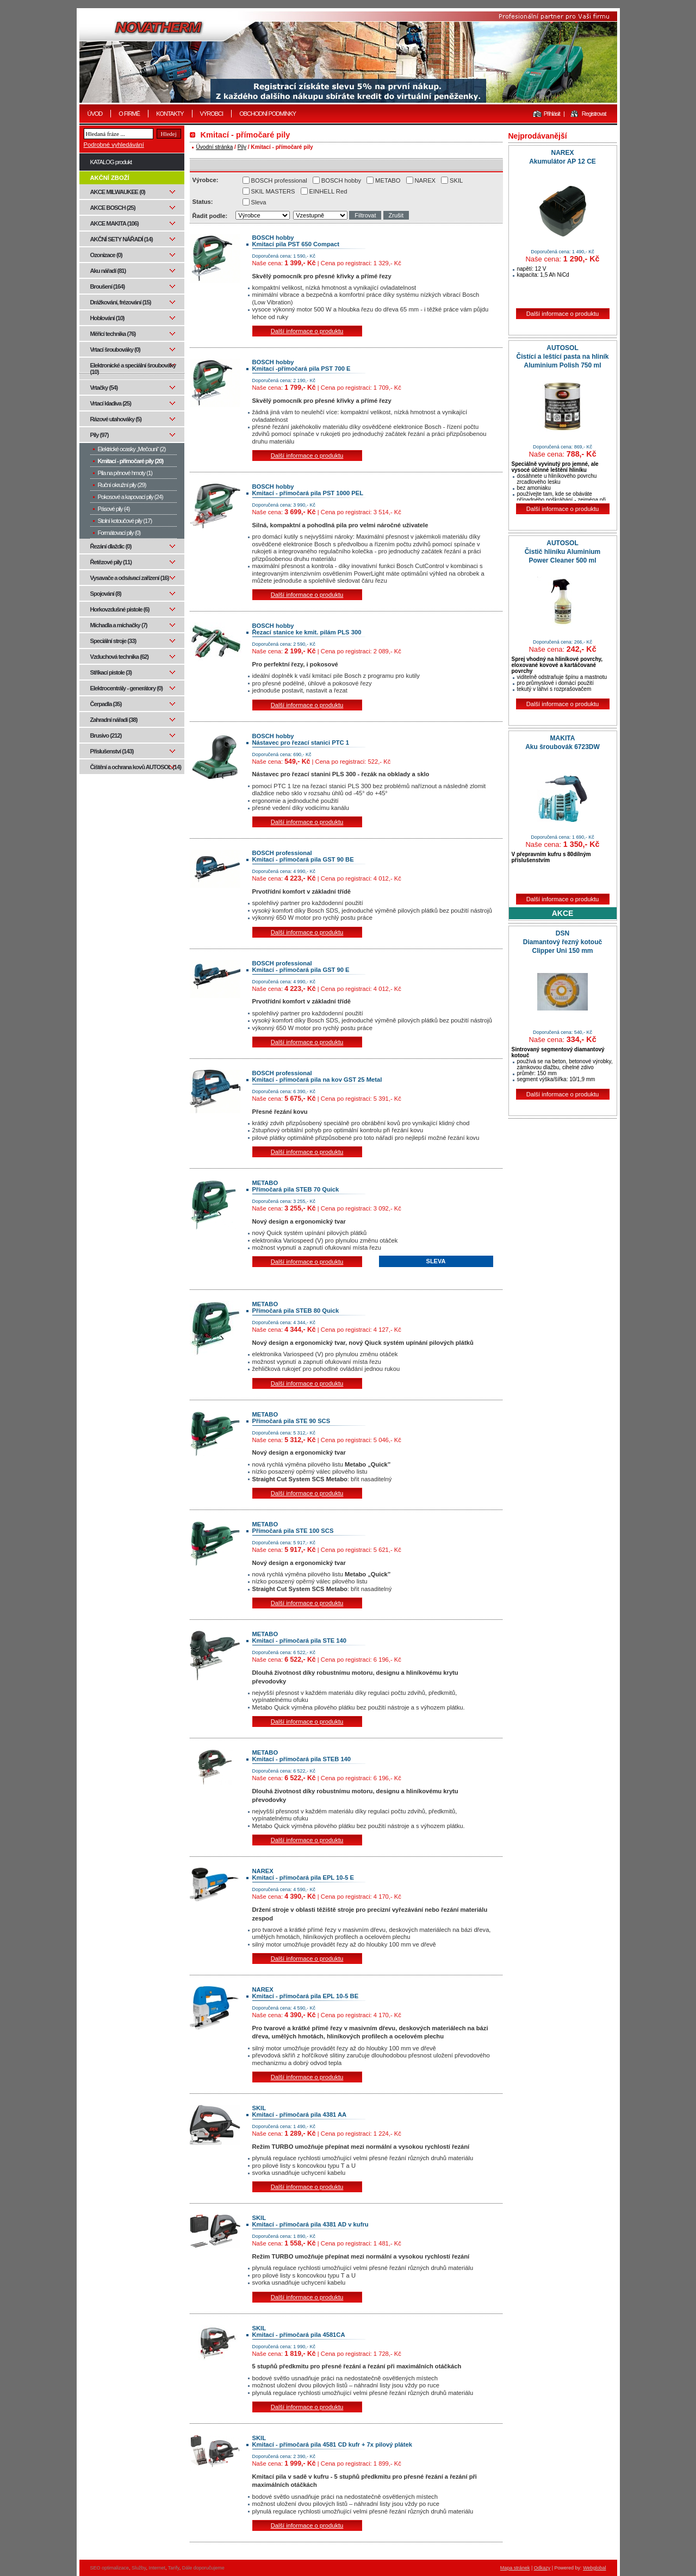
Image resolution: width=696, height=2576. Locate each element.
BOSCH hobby (341, 180)
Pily (242, 147)
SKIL (456, 180)
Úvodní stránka (214, 147)
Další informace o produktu (307, 331)
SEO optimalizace (109, 2568)
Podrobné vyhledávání (114, 144)
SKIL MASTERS (273, 191)
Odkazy (542, 2568)
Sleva (258, 202)
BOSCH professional (279, 180)
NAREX (425, 180)
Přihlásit (552, 113)
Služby (139, 2568)
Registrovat (594, 113)
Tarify (173, 2568)
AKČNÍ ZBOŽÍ (109, 177)
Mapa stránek (515, 2568)
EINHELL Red (328, 191)
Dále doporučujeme (203, 2568)
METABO (387, 180)
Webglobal (594, 2568)
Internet (156, 2568)
